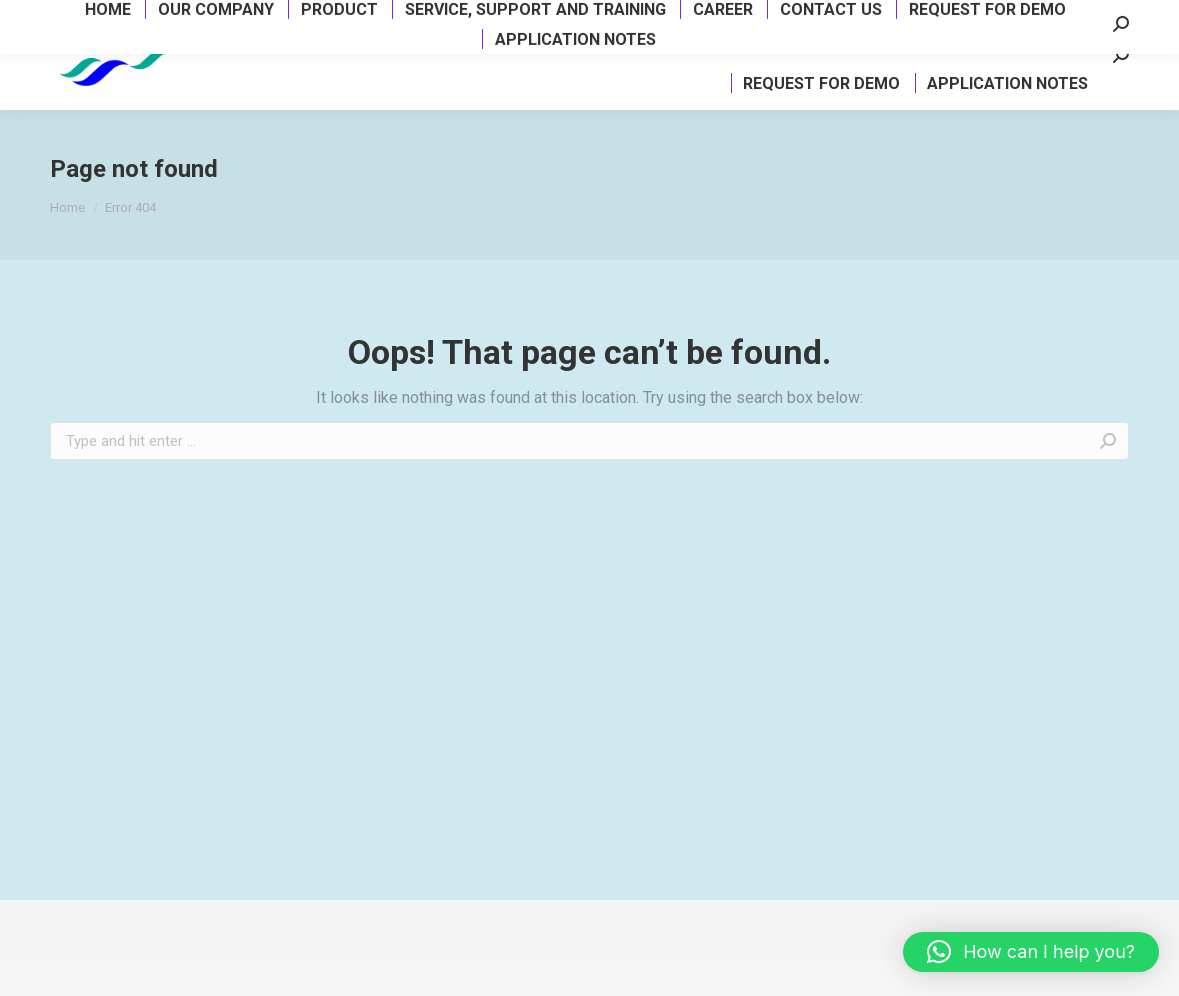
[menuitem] (313, 64)
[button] (1031, 952)
